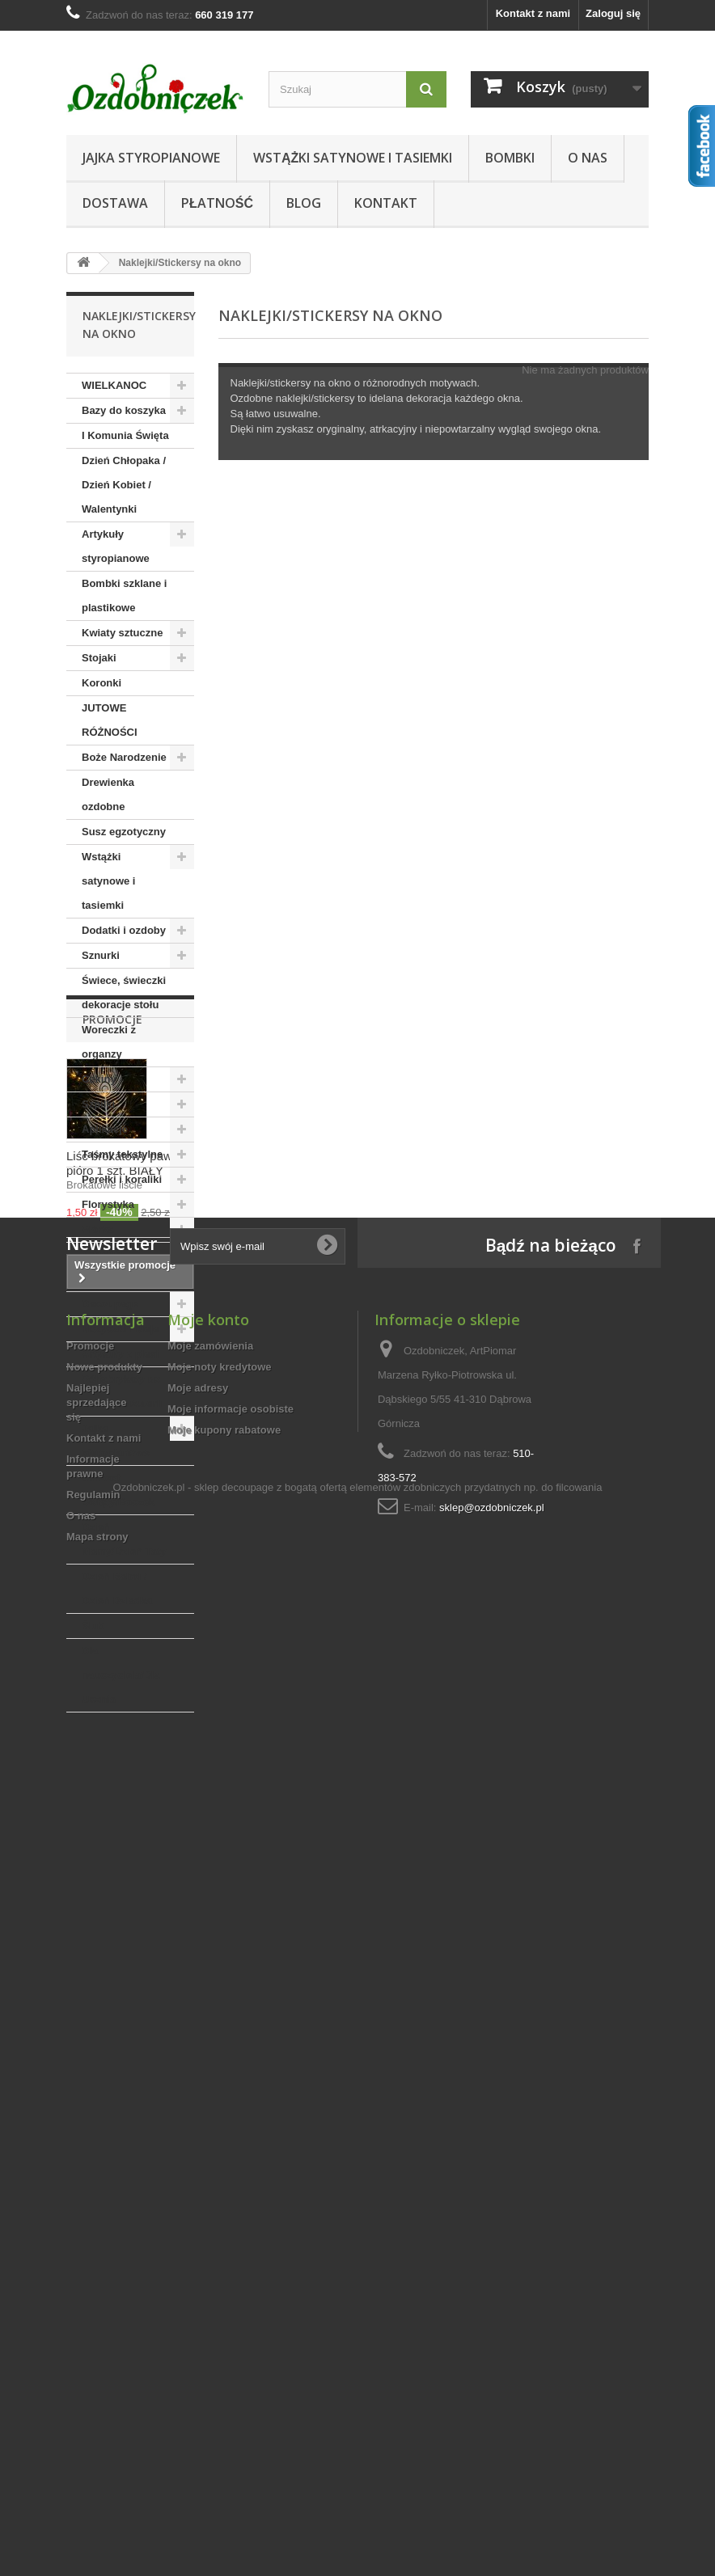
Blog (303, 203)
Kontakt (385, 203)
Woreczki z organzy (109, 1042)
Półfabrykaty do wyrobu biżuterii (122, 1391)
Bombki (510, 158)
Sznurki (101, 955)
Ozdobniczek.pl (149, 2480)
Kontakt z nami (533, 13)
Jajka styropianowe (151, 158)
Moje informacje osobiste (230, 2295)
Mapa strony (97, 2423)
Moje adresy (197, 2274)
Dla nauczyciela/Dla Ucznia (121, 1675)
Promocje (112, 1760)
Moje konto (208, 2205)
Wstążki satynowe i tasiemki (352, 158)
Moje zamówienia (210, 2232)
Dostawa (115, 203)
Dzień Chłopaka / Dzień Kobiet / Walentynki (124, 484)
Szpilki (98, 1104)
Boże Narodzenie (124, 757)
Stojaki (99, 658)
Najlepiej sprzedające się (96, 2288)
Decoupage (110, 1304)
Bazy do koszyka (124, 410)
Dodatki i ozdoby (124, 930)
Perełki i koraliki (122, 1179)
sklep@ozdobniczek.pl (491, 2394)
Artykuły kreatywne (107, 1266)
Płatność (217, 203)
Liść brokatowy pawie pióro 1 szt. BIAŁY (124, 1904)
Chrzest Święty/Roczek (118, 1490)
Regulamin (93, 2381)
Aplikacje (105, 1129)
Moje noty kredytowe (219, 2253)
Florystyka (108, 1204)
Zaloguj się (613, 13)
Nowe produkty (104, 2253)
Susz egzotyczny (124, 832)
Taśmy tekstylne (122, 1154)
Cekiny (99, 1079)
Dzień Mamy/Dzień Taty (124, 1539)
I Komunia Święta (125, 435)
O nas (587, 158)
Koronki (101, 683)
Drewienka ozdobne (108, 794)
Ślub (93, 1626)
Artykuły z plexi (120, 1354)
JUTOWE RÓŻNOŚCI (110, 720)
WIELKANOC (114, 385)
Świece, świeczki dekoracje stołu (124, 992)
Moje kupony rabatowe (224, 2316)
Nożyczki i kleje (120, 1329)
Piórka (98, 1229)
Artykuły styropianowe (116, 546)
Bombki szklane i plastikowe (124, 595)
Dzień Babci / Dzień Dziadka (117, 1588)
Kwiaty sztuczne (122, 633)
